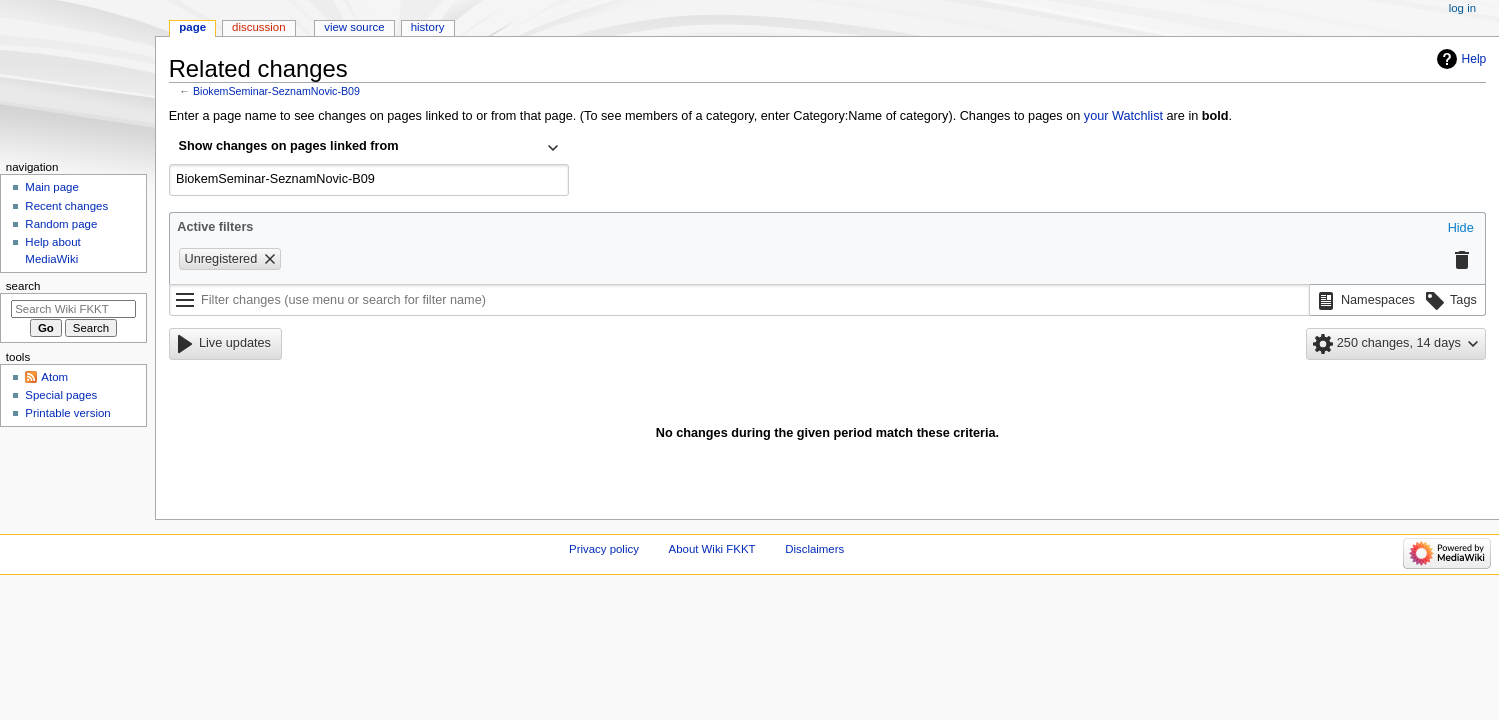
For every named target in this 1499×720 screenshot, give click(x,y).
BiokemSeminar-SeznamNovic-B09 (276, 91)
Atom (54, 377)
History (428, 27)
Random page (61, 224)
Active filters (215, 227)
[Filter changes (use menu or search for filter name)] (739, 300)
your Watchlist (1123, 116)
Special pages (61, 395)
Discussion (258, 27)
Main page (52, 187)
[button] (1461, 229)
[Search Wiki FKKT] (73, 309)
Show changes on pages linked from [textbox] (289, 146)
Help (1474, 59)
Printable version (67, 413)
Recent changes (66, 206)
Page (192, 27)
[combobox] (369, 148)
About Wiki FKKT (712, 549)
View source (354, 27)
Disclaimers (814, 549)
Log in (1462, 8)
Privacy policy (604, 549)
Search (23, 286)
